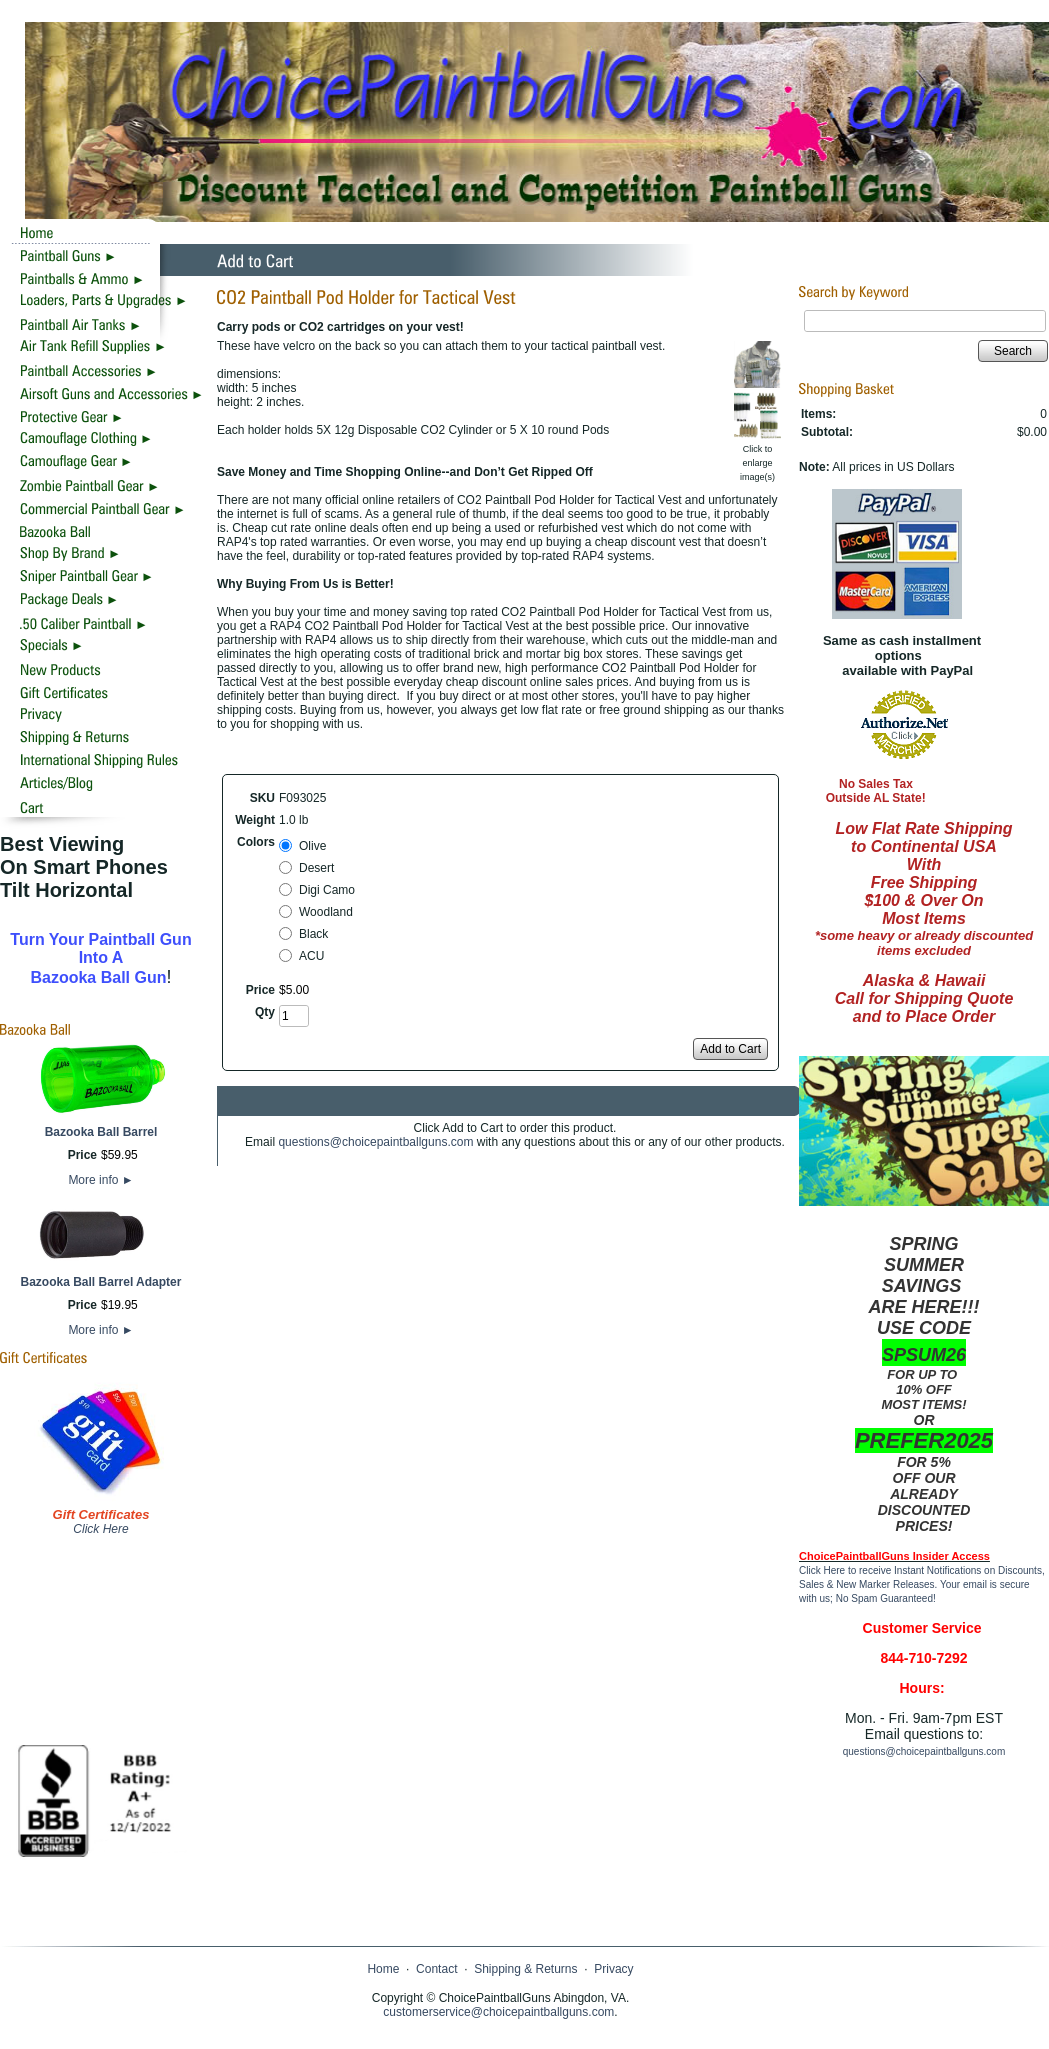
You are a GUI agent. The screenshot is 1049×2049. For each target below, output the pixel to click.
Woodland (326, 912)
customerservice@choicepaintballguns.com (498, 2012)
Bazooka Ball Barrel (101, 1132)
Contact (436, 1969)
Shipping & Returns (525, 1969)
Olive (312, 846)
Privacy (613, 1969)
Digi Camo (327, 890)
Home (383, 1969)
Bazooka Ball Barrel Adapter (101, 1282)
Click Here (100, 1529)
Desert (316, 868)
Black (313, 934)
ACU (311, 956)
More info (100, 1180)
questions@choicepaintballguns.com (375, 1142)
